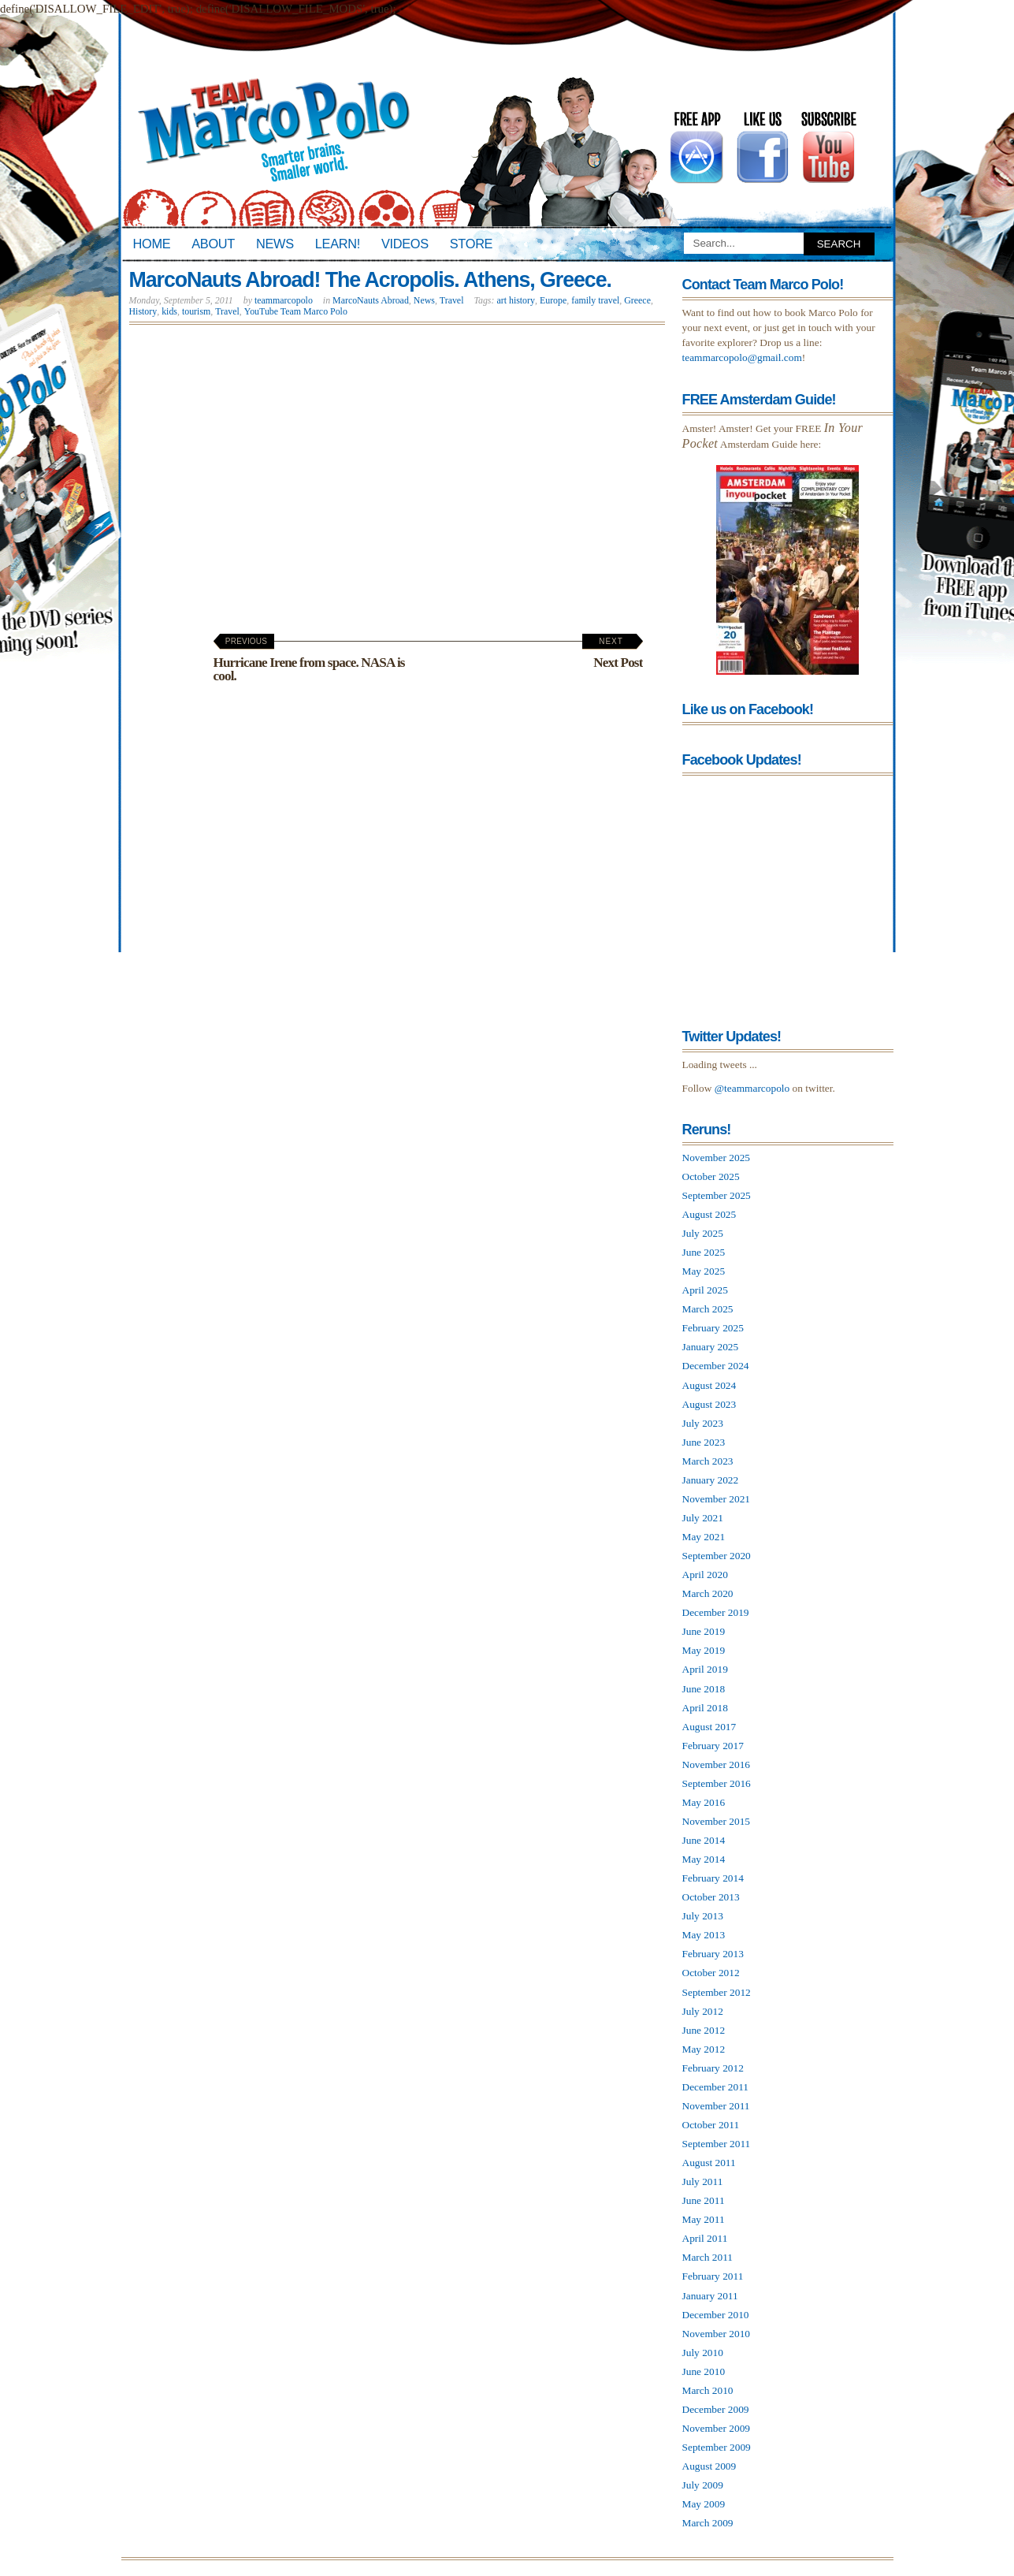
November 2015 (716, 1821)
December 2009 (715, 2409)
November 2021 (716, 1499)
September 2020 (716, 1556)
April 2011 (705, 2238)
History (143, 311)
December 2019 (715, 1612)
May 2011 (703, 2219)
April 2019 (705, 1669)
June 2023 (704, 1442)
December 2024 (715, 1366)
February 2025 (713, 1328)
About (213, 243)
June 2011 (703, 2200)
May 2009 (704, 2504)
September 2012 (716, 1992)
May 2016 (704, 1802)
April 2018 (705, 1708)
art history (515, 300)
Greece (637, 300)
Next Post (611, 653)
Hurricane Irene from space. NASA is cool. (309, 660)
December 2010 (715, 2315)
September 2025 (716, 1195)
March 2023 (708, 1461)
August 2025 (709, 1214)
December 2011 (715, 2087)
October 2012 (711, 1973)
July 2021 (702, 1518)
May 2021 (704, 1537)
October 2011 (711, 2125)
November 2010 (716, 2334)
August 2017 (709, 1727)
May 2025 (704, 1271)
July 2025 (702, 1233)
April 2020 (705, 1574)
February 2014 (713, 1878)
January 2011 (710, 2296)
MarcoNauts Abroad (370, 300)
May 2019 (704, 1650)
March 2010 (708, 2390)
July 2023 (702, 1423)
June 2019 (704, 1631)
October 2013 (711, 1897)
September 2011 (716, 2144)
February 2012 (713, 2068)
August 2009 (709, 2466)
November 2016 (716, 1764)
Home (152, 243)
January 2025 (710, 1347)
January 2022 (710, 1480)
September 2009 (716, 2447)
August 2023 (709, 1404)
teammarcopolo (283, 300)
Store (471, 243)
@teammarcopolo (752, 1088)
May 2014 (704, 1859)
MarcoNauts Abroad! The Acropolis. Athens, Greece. (370, 280)
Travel (452, 300)
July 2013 (702, 1916)
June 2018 (704, 1689)
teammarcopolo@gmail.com (742, 357)
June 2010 (704, 2371)
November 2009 (716, 2428)
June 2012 (704, 2030)
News (275, 243)
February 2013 (713, 1954)
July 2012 (702, 2011)
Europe (553, 300)
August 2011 (709, 2162)
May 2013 (704, 1935)
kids (169, 311)
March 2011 (708, 2257)
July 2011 (702, 2181)
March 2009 (708, 2523)
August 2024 (709, 1385)
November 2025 (716, 1157)
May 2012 (704, 2049)
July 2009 (702, 2485)
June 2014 (704, 1840)
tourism (196, 311)
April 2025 (705, 1290)
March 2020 (708, 1593)
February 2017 (713, 1745)
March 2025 (708, 1309)
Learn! (337, 243)
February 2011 (713, 2276)
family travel (595, 300)
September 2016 (716, 1783)
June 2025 (704, 1252)
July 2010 (702, 2352)
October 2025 (711, 1176)
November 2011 (716, 2106)
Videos (405, 243)
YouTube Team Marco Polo (295, 311)
